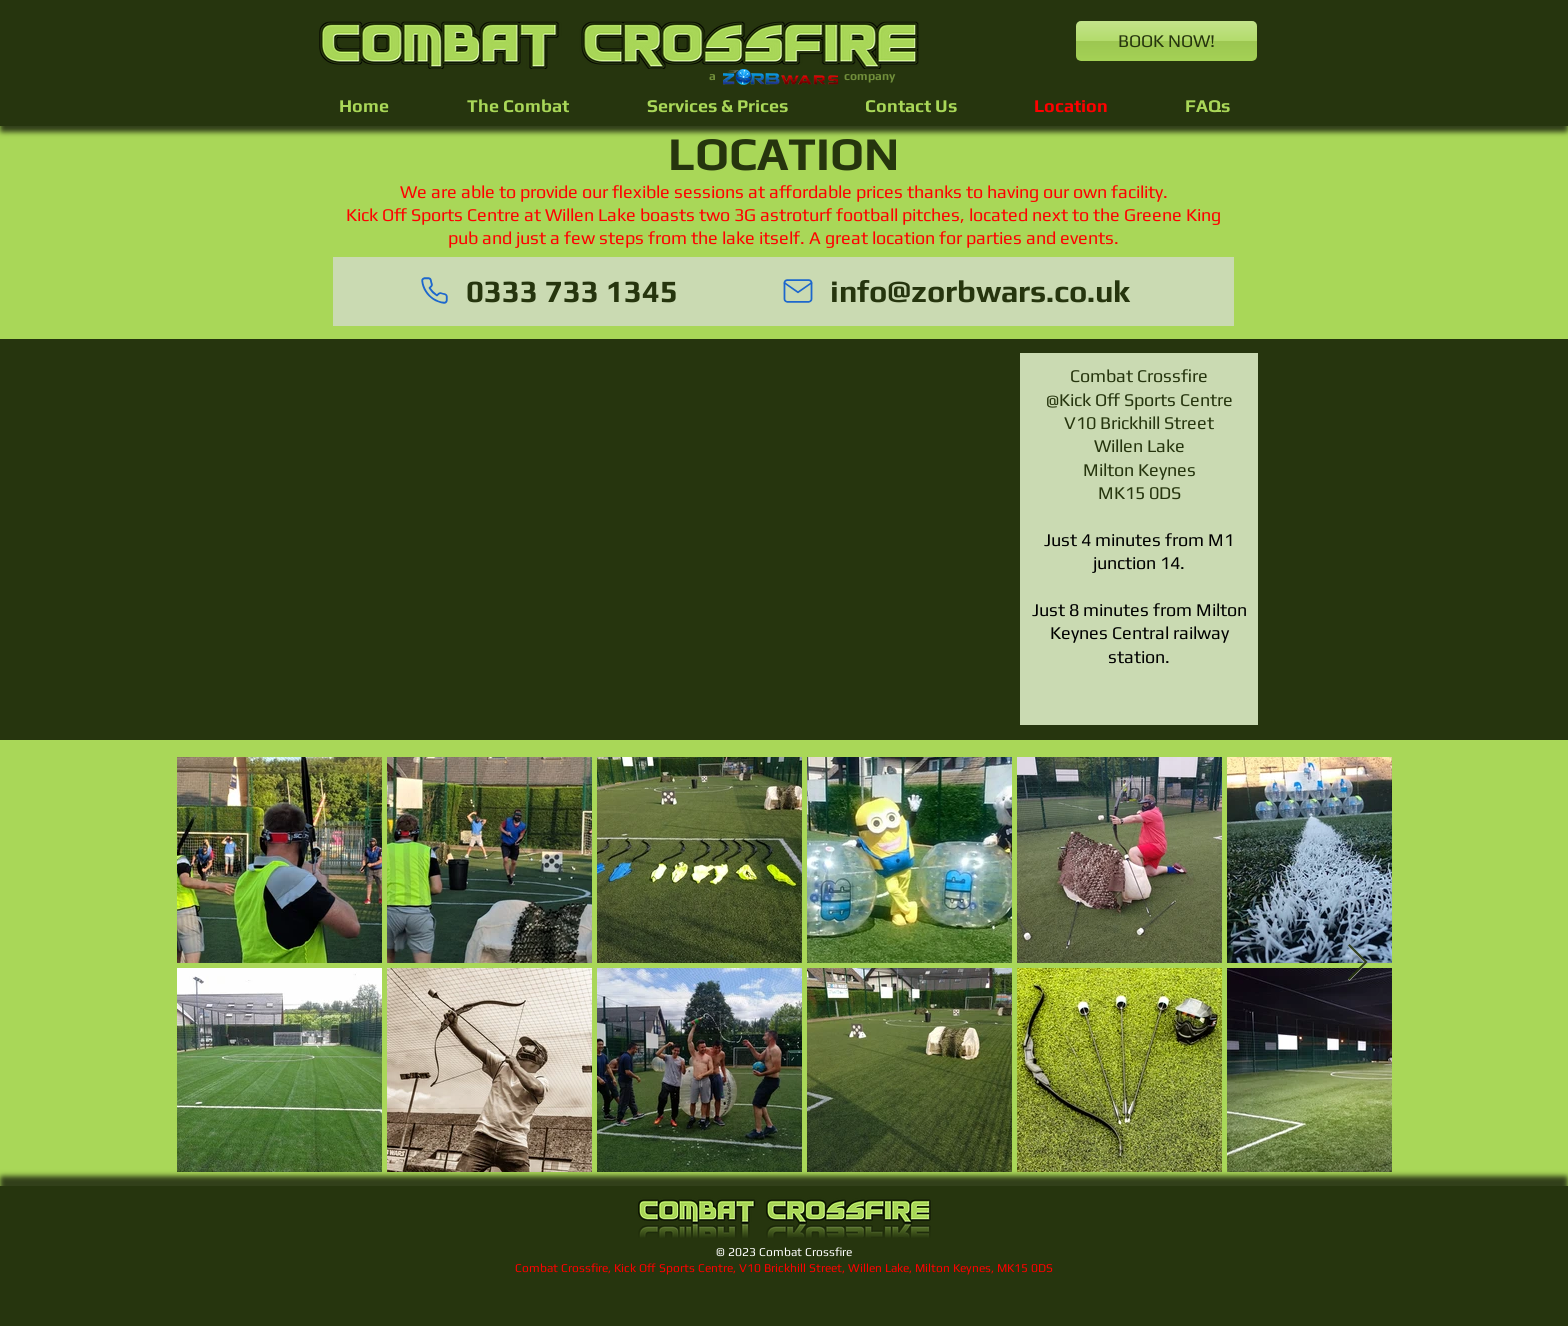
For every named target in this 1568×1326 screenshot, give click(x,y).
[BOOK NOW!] (1166, 41)
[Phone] (434, 291)
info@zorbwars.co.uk (980, 291)
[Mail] (798, 291)
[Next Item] (1357, 963)
